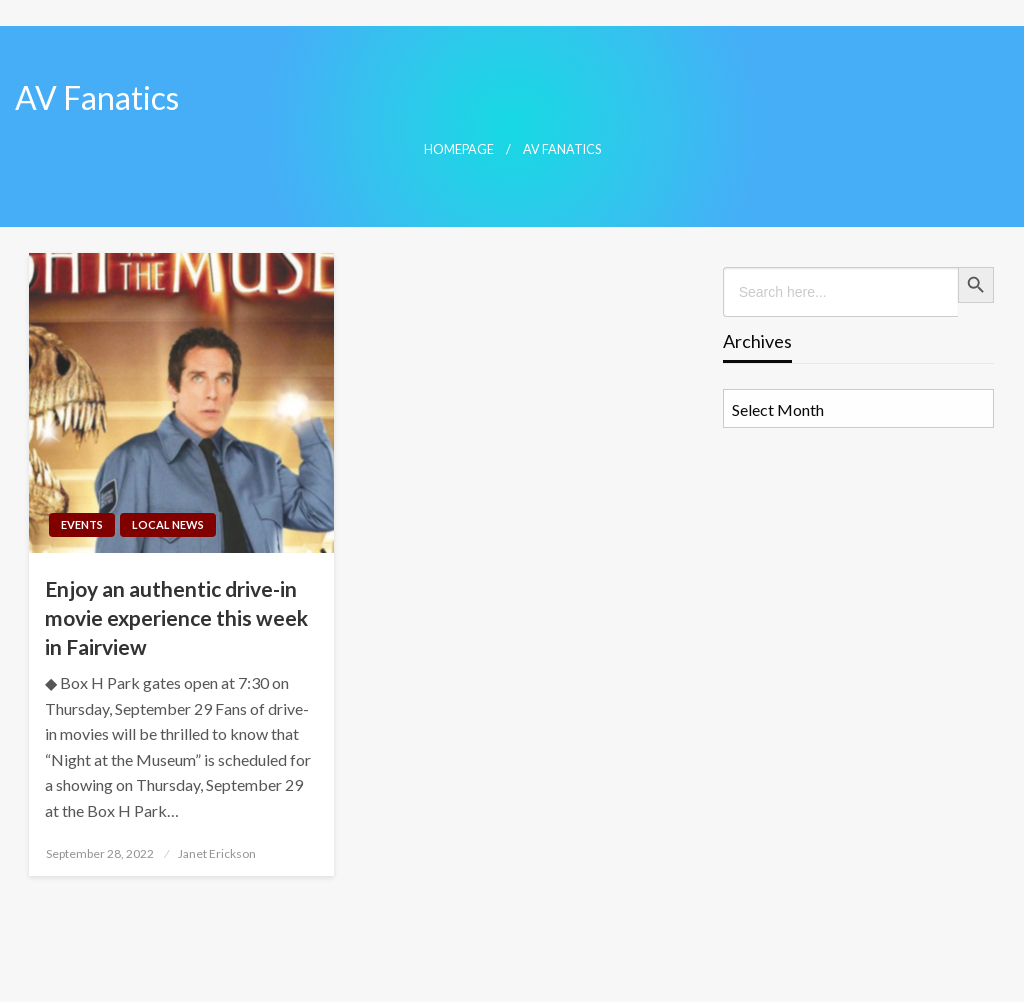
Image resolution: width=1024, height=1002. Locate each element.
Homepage (459, 149)
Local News (168, 524)
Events (82, 524)
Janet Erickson (217, 853)
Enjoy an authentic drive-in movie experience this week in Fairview (176, 618)
